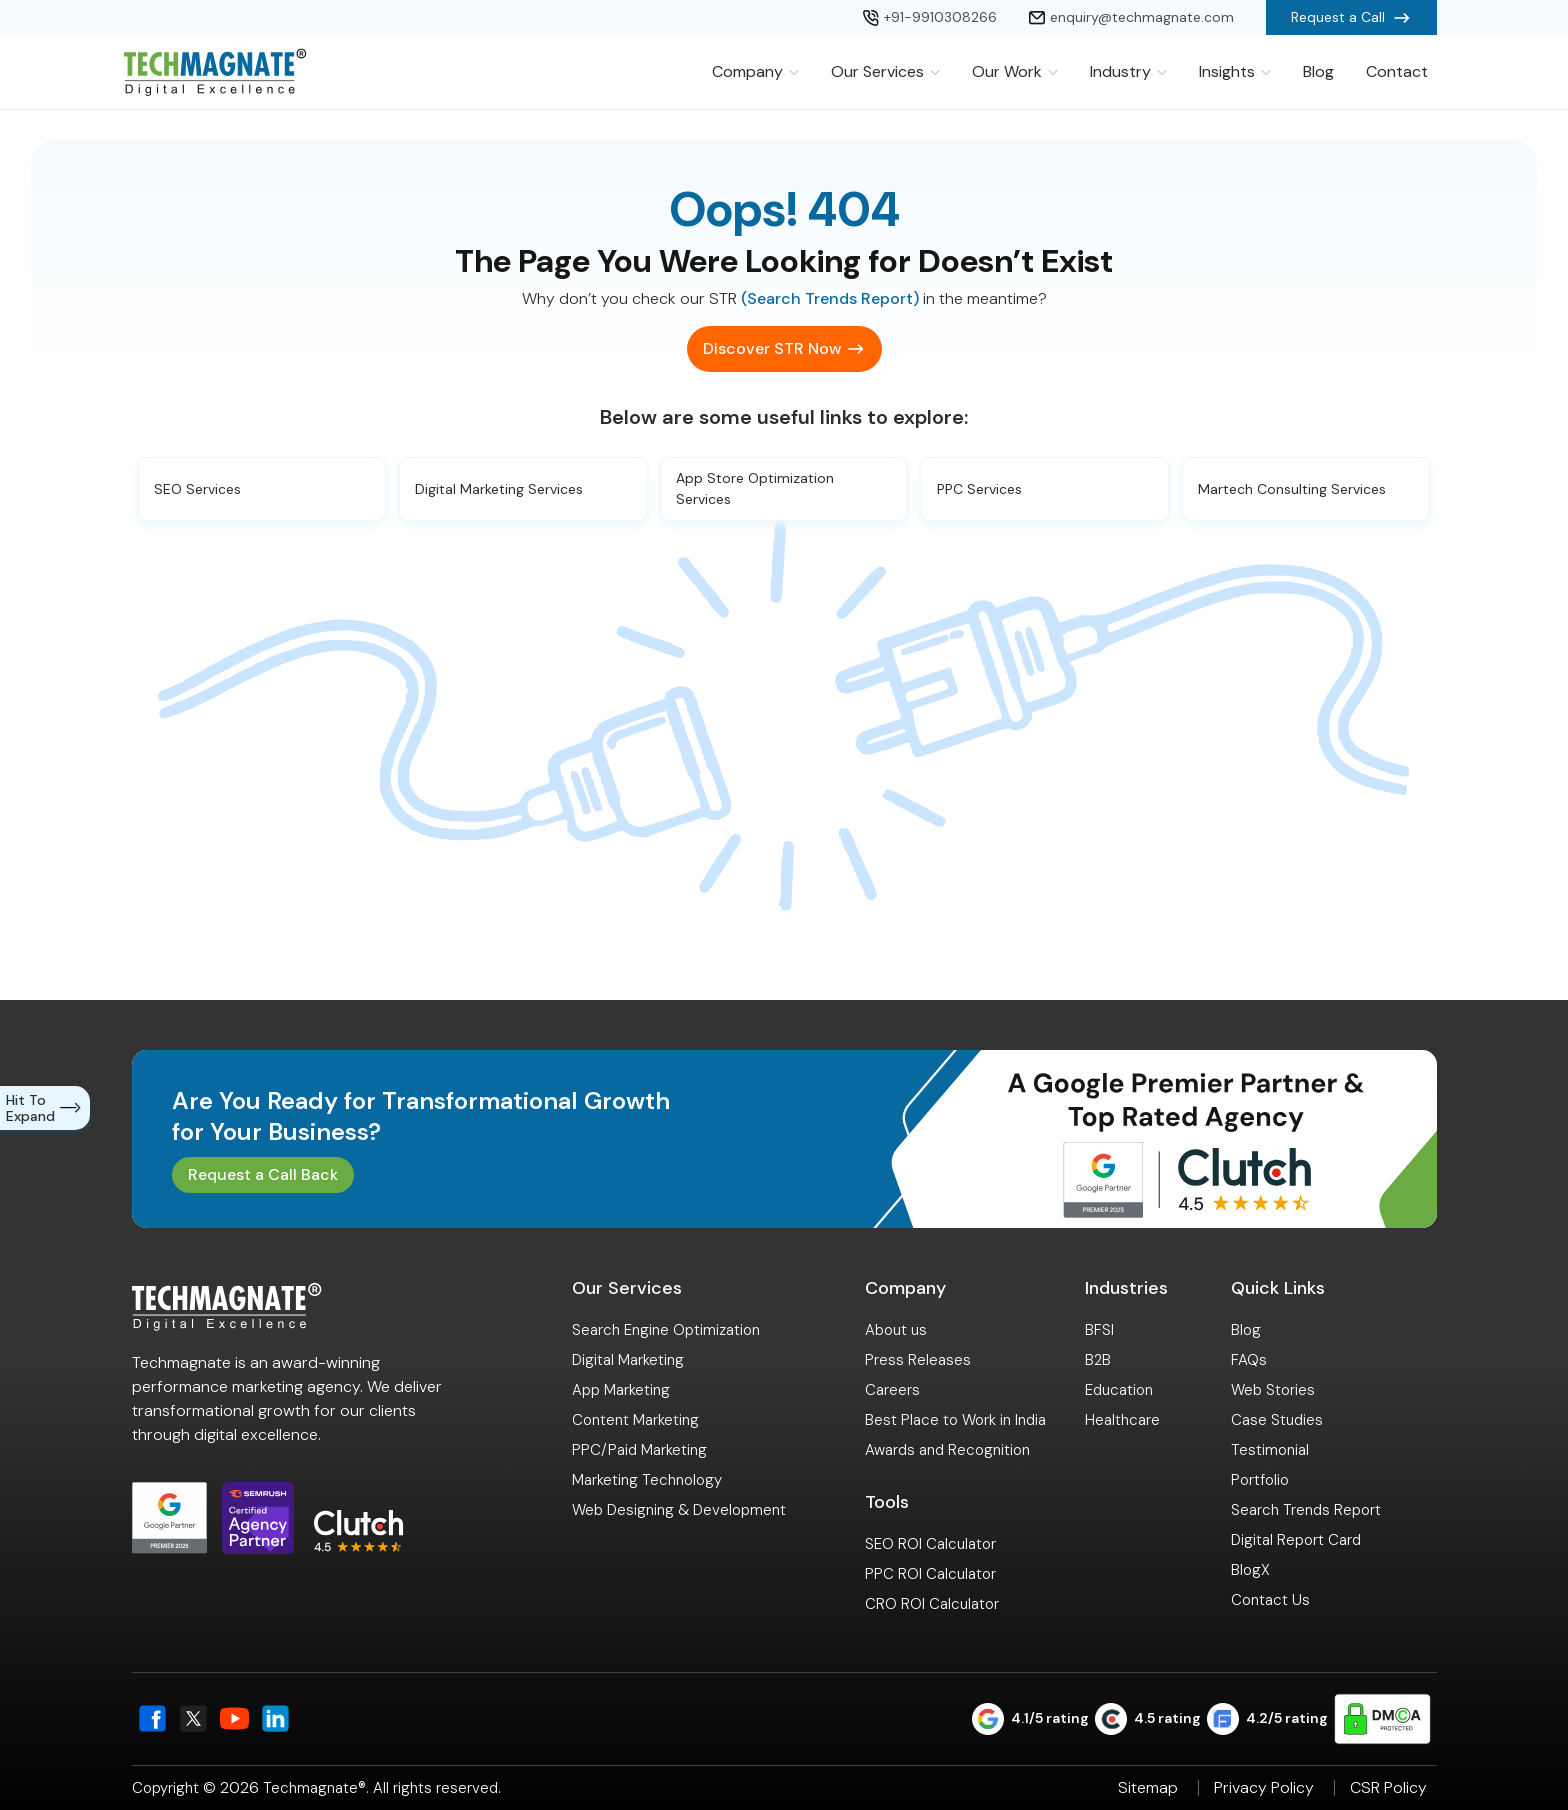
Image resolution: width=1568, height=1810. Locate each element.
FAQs (1249, 1360)
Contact (1397, 71)
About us (896, 1330)
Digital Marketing (628, 1360)
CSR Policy (1388, 1788)
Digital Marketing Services (499, 489)
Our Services (885, 71)
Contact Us (1270, 1600)
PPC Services (979, 489)
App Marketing (621, 1390)
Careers (892, 1390)
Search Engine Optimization (666, 1330)
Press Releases (918, 1360)
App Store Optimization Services (755, 488)
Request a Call (1351, 18)
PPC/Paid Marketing (639, 1450)
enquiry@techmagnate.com (1131, 17)
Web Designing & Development (679, 1510)
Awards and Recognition (947, 1450)
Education (1119, 1390)
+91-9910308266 (930, 17)
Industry (1128, 71)
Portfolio (1260, 1480)
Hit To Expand (47, 1108)
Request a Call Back (263, 1174)
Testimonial (1270, 1450)
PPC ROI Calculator (930, 1574)
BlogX (1250, 1570)
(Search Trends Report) (830, 298)
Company (755, 71)
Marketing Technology (647, 1480)
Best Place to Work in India (955, 1420)
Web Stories (1273, 1390)
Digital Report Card (1296, 1540)
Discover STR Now (772, 348)
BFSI (1099, 1330)
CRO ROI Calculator (932, 1604)
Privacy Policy (1264, 1788)
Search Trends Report (1306, 1510)
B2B (1098, 1360)
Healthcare (1122, 1420)
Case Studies (1277, 1420)
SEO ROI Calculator (930, 1544)
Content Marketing (635, 1420)
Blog (1318, 71)
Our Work (1015, 71)
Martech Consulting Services (1292, 489)
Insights (1235, 71)
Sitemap (1148, 1788)
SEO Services (197, 489)
